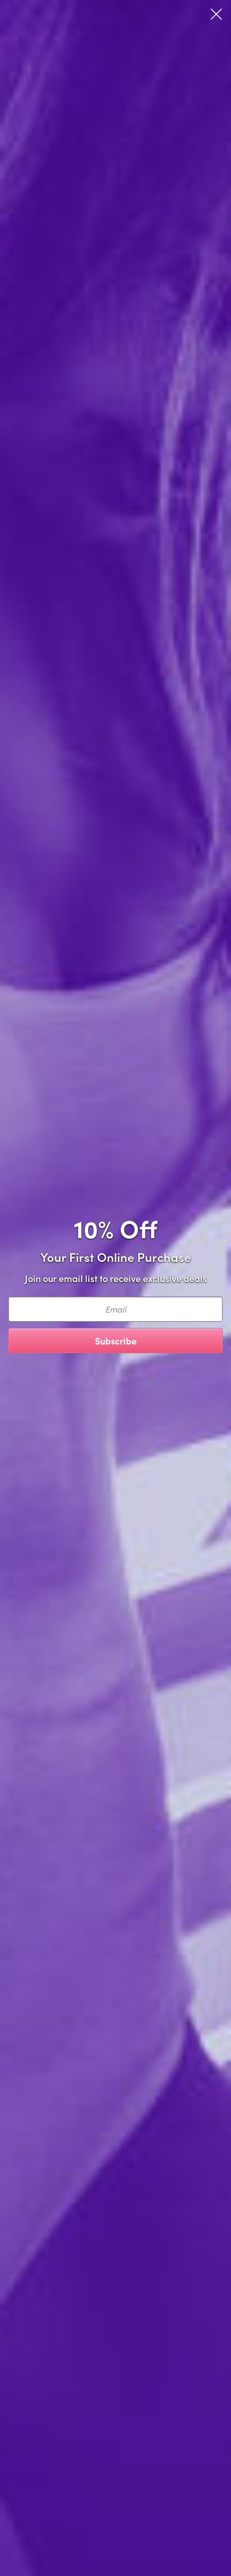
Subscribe (116, 1340)
